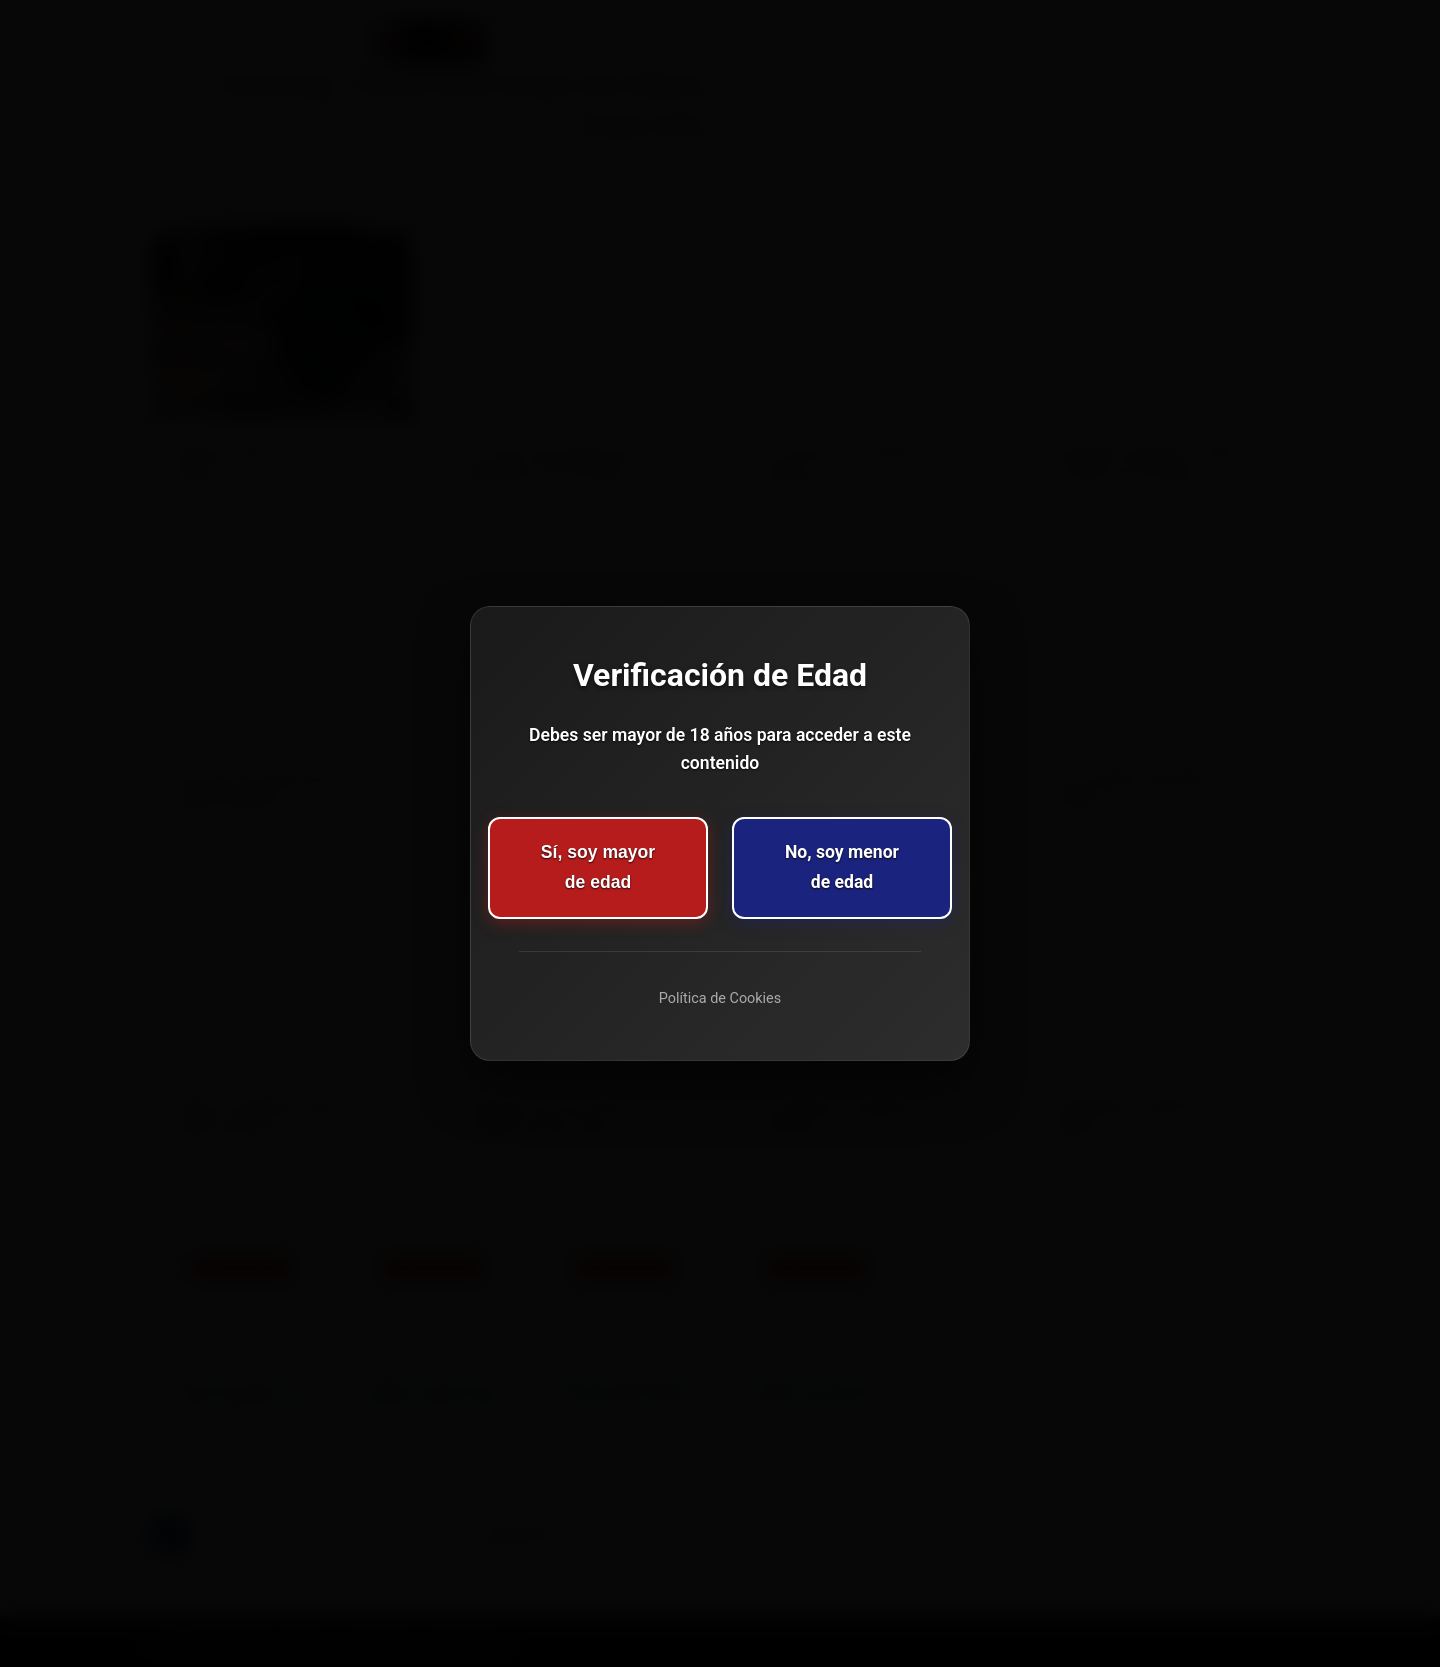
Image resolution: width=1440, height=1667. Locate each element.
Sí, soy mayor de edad (598, 867)
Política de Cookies (720, 998)
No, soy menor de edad (842, 867)
